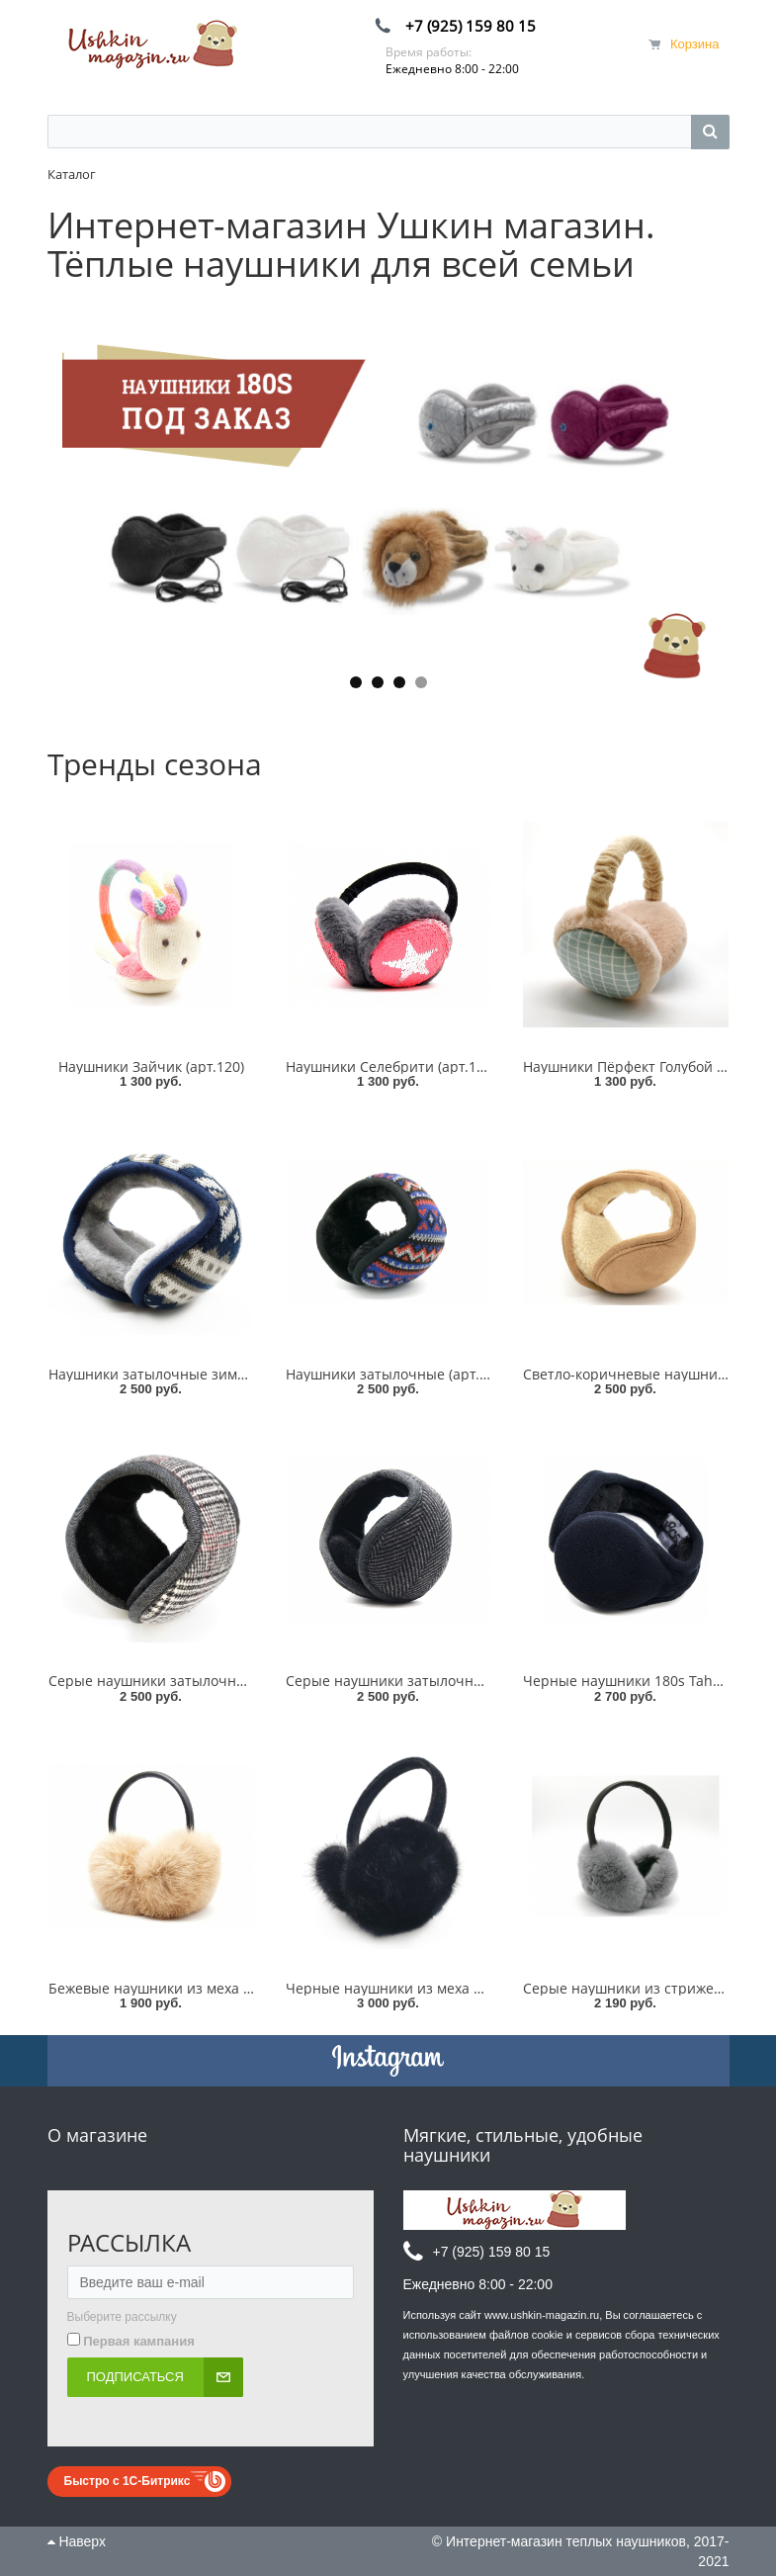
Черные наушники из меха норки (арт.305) (431, 1988)
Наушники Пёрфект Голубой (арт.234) (649, 1066)
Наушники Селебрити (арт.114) (391, 1066)
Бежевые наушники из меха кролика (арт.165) (204, 1988)
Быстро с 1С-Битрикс (127, 2481)
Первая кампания (139, 2341)
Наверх (76, 2541)
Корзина (695, 44)
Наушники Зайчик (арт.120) (151, 1066)
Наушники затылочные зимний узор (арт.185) (204, 1374)
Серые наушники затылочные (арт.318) (182, 1680)
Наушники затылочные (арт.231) (396, 1374)
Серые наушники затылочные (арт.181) (420, 1680)
